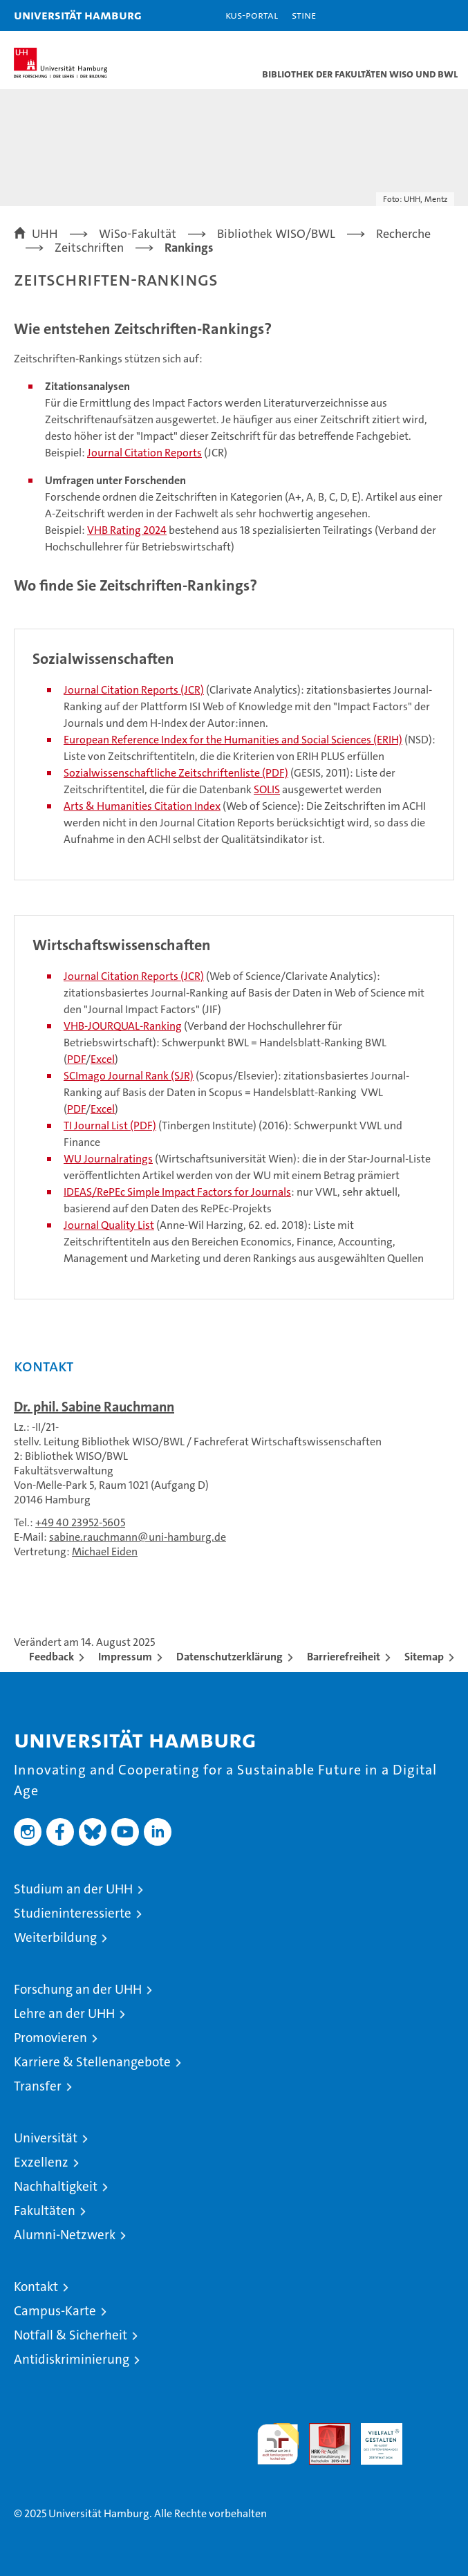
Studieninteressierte (72, 1913)
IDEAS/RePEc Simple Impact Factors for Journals (177, 1192)
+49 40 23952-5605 (80, 1522)
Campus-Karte (55, 2310)
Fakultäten (44, 2210)
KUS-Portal (251, 15)
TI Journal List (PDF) (110, 1125)
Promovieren (50, 2037)
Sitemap (424, 1656)
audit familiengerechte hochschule (278, 2444)
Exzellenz (41, 2162)
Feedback (51, 1656)
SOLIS (267, 789)
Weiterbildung (55, 1937)
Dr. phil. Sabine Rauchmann (94, 1407)
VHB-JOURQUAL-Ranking (123, 1026)
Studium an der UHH (73, 1889)
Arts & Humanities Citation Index (142, 806)
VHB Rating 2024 (127, 530)
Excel (103, 1059)
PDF (76, 1059)
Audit (322, 2430)
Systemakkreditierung (433, 2430)
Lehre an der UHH (64, 2013)
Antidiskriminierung (71, 2359)
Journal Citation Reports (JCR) (134, 690)
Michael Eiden (105, 1551)
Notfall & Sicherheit (70, 2335)
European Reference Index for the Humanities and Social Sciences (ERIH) (233, 739)
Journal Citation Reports (144, 452)
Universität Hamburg (78, 15)
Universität (45, 2138)
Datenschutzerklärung (229, 1656)
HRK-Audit (374, 2437)
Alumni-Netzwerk (64, 2234)
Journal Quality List (109, 1225)
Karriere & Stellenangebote (92, 2061)
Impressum (125, 1656)
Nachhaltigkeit (55, 2186)
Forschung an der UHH (78, 1989)
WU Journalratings (108, 1158)
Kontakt (36, 2286)
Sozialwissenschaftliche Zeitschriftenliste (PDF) (176, 773)
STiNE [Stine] (304, 15)
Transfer (38, 2086)
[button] (414, 15)
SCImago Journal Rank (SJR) (129, 1075)
